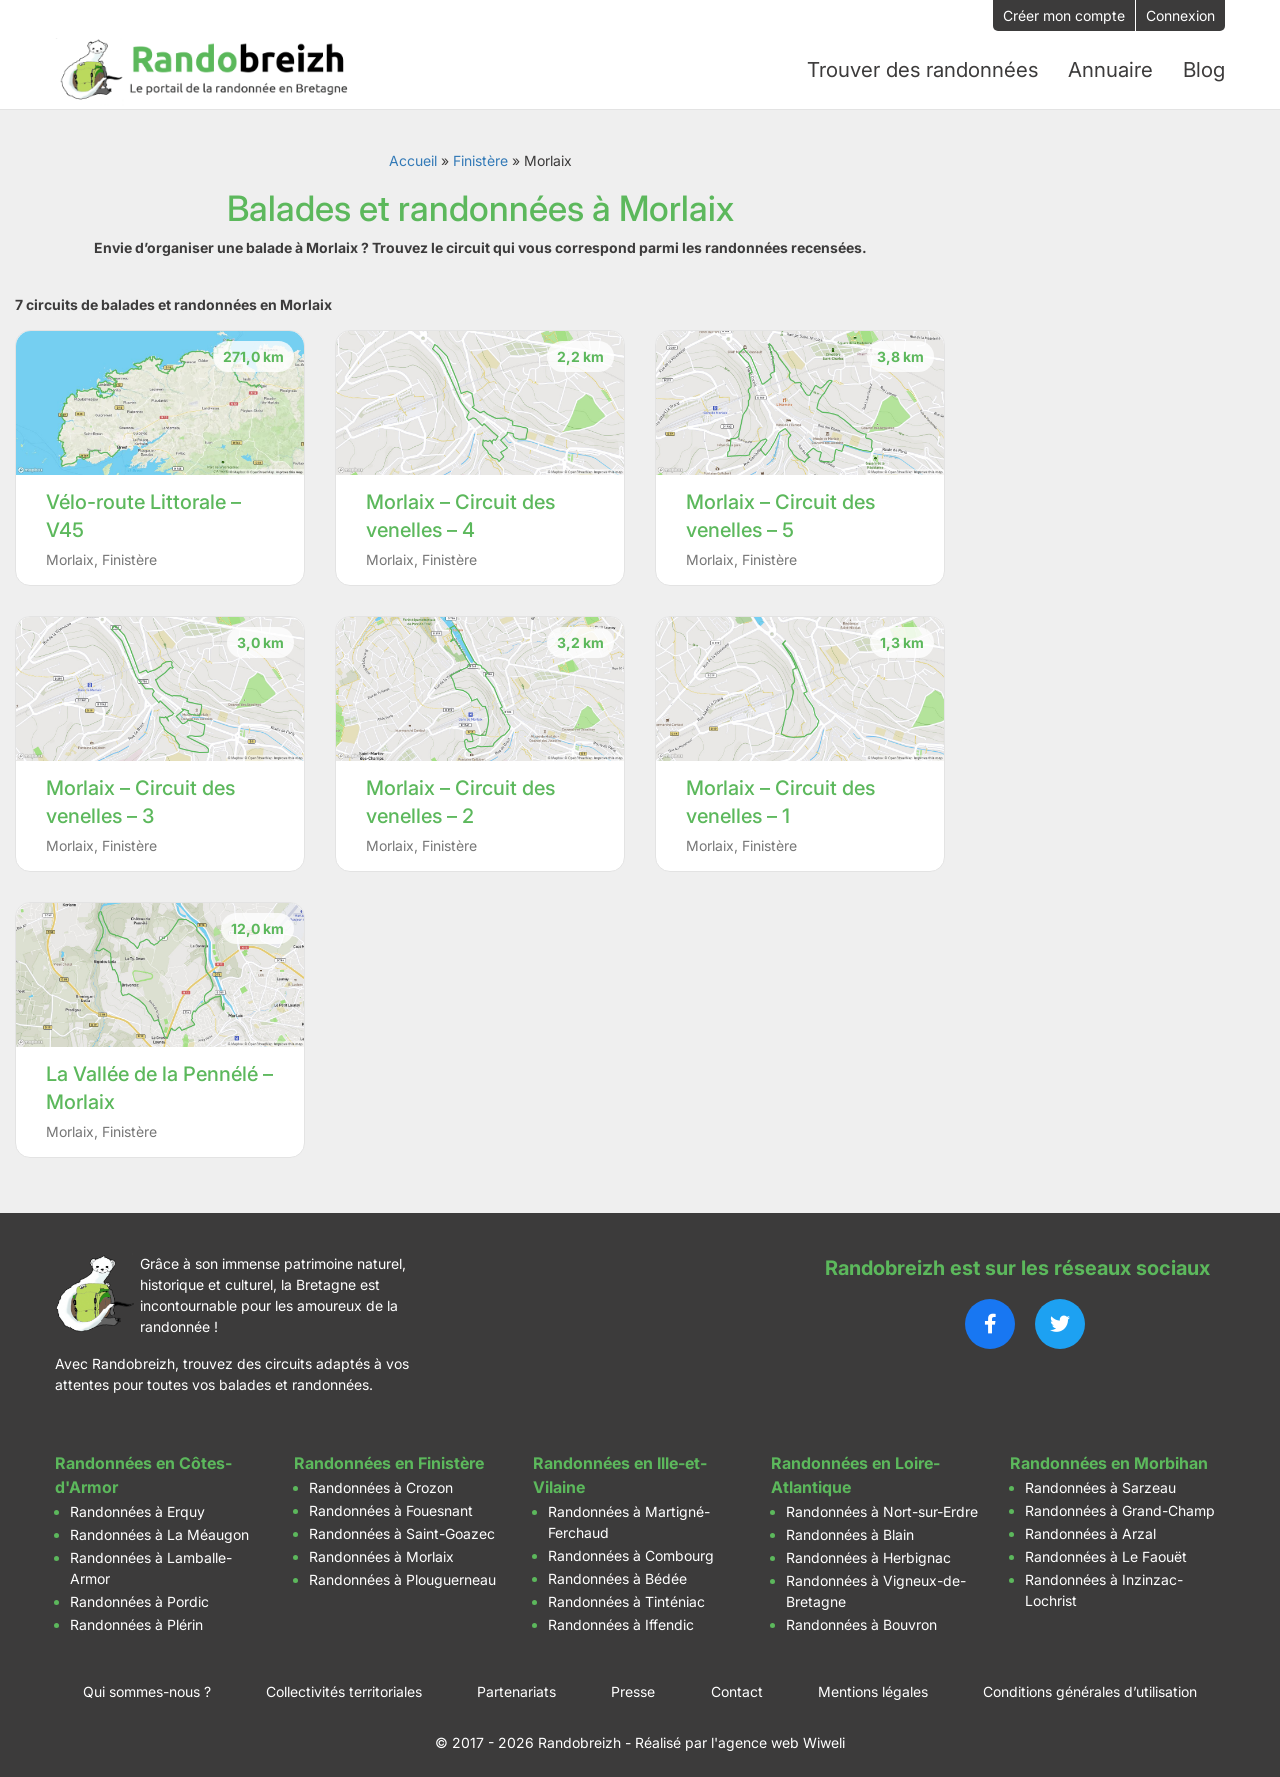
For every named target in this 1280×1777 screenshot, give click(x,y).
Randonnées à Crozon (381, 1481)
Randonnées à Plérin (136, 1618)
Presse (633, 1685)
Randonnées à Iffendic (621, 1618)
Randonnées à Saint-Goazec (402, 1527)
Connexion (1180, 15)
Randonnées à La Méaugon (159, 1528)
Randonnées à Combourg (631, 1549)
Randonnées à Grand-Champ (1120, 1504)
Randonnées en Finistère (389, 1457)
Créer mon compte (1064, 15)
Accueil (413, 154)
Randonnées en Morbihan (1109, 1457)
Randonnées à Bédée (617, 1572)
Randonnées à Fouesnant (391, 1504)
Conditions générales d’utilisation (1090, 1685)
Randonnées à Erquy (137, 1505)
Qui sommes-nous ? (147, 1685)
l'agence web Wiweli (778, 1736)
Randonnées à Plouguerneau (402, 1573)
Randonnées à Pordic (139, 1595)
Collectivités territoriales (344, 1685)
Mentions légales (873, 1685)
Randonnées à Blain (850, 1528)
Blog (1204, 67)
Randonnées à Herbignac (868, 1551)
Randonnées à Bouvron (861, 1618)
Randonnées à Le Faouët (1106, 1550)
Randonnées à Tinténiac (626, 1595)
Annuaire (1111, 67)
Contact (737, 1685)
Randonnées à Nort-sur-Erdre (882, 1505)
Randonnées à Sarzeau (1100, 1481)
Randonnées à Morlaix (381, 1550)
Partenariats (516, 1685)
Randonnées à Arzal (1090, 1527)
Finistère (480, 154)
